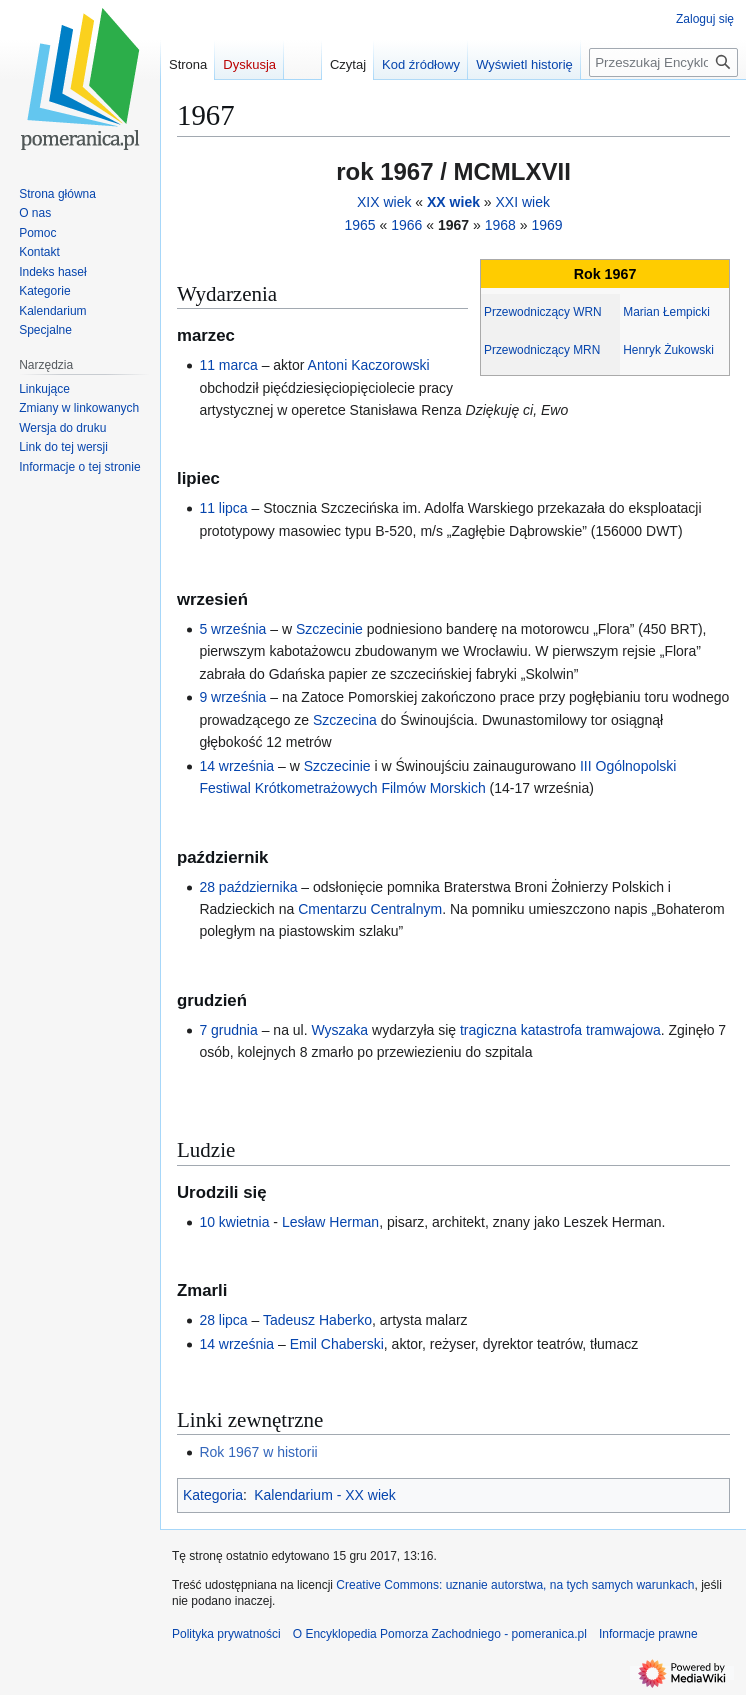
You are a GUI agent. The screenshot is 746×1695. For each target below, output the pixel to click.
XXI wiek (523, 202)
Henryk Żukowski (668, 350)
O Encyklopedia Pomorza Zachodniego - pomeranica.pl (440, 1634)
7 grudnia (228, 1030)
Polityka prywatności (226, 1634)
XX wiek (453, 202)
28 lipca (223, 1320)
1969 (546, 225)
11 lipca (223, 508)
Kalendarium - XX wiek (325, 1495)
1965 (359, 225)
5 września (232, 629)
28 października (248, 887)
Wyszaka (339, 1030)
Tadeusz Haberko (317, 1320)
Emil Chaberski (337, 1344)
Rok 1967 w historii (258, 1452)
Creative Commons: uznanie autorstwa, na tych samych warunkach (515, 1585)
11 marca (228, 365)
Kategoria (213, 1495)
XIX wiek (384, 202)
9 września (232, 697)
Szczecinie (329, 629)
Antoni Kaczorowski (369, 365)
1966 (406, 225)
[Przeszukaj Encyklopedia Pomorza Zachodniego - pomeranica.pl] (663, 62)
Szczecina (345, 720)
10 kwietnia (234, 1222)
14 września (236, 766)
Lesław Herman (330, 1222)
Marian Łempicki (666, 312)
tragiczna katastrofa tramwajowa (560, 1030)
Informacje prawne (648, 1634)
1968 (500, 225)
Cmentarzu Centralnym (370, 909)
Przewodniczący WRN (543, 312)
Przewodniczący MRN (542, 350)
